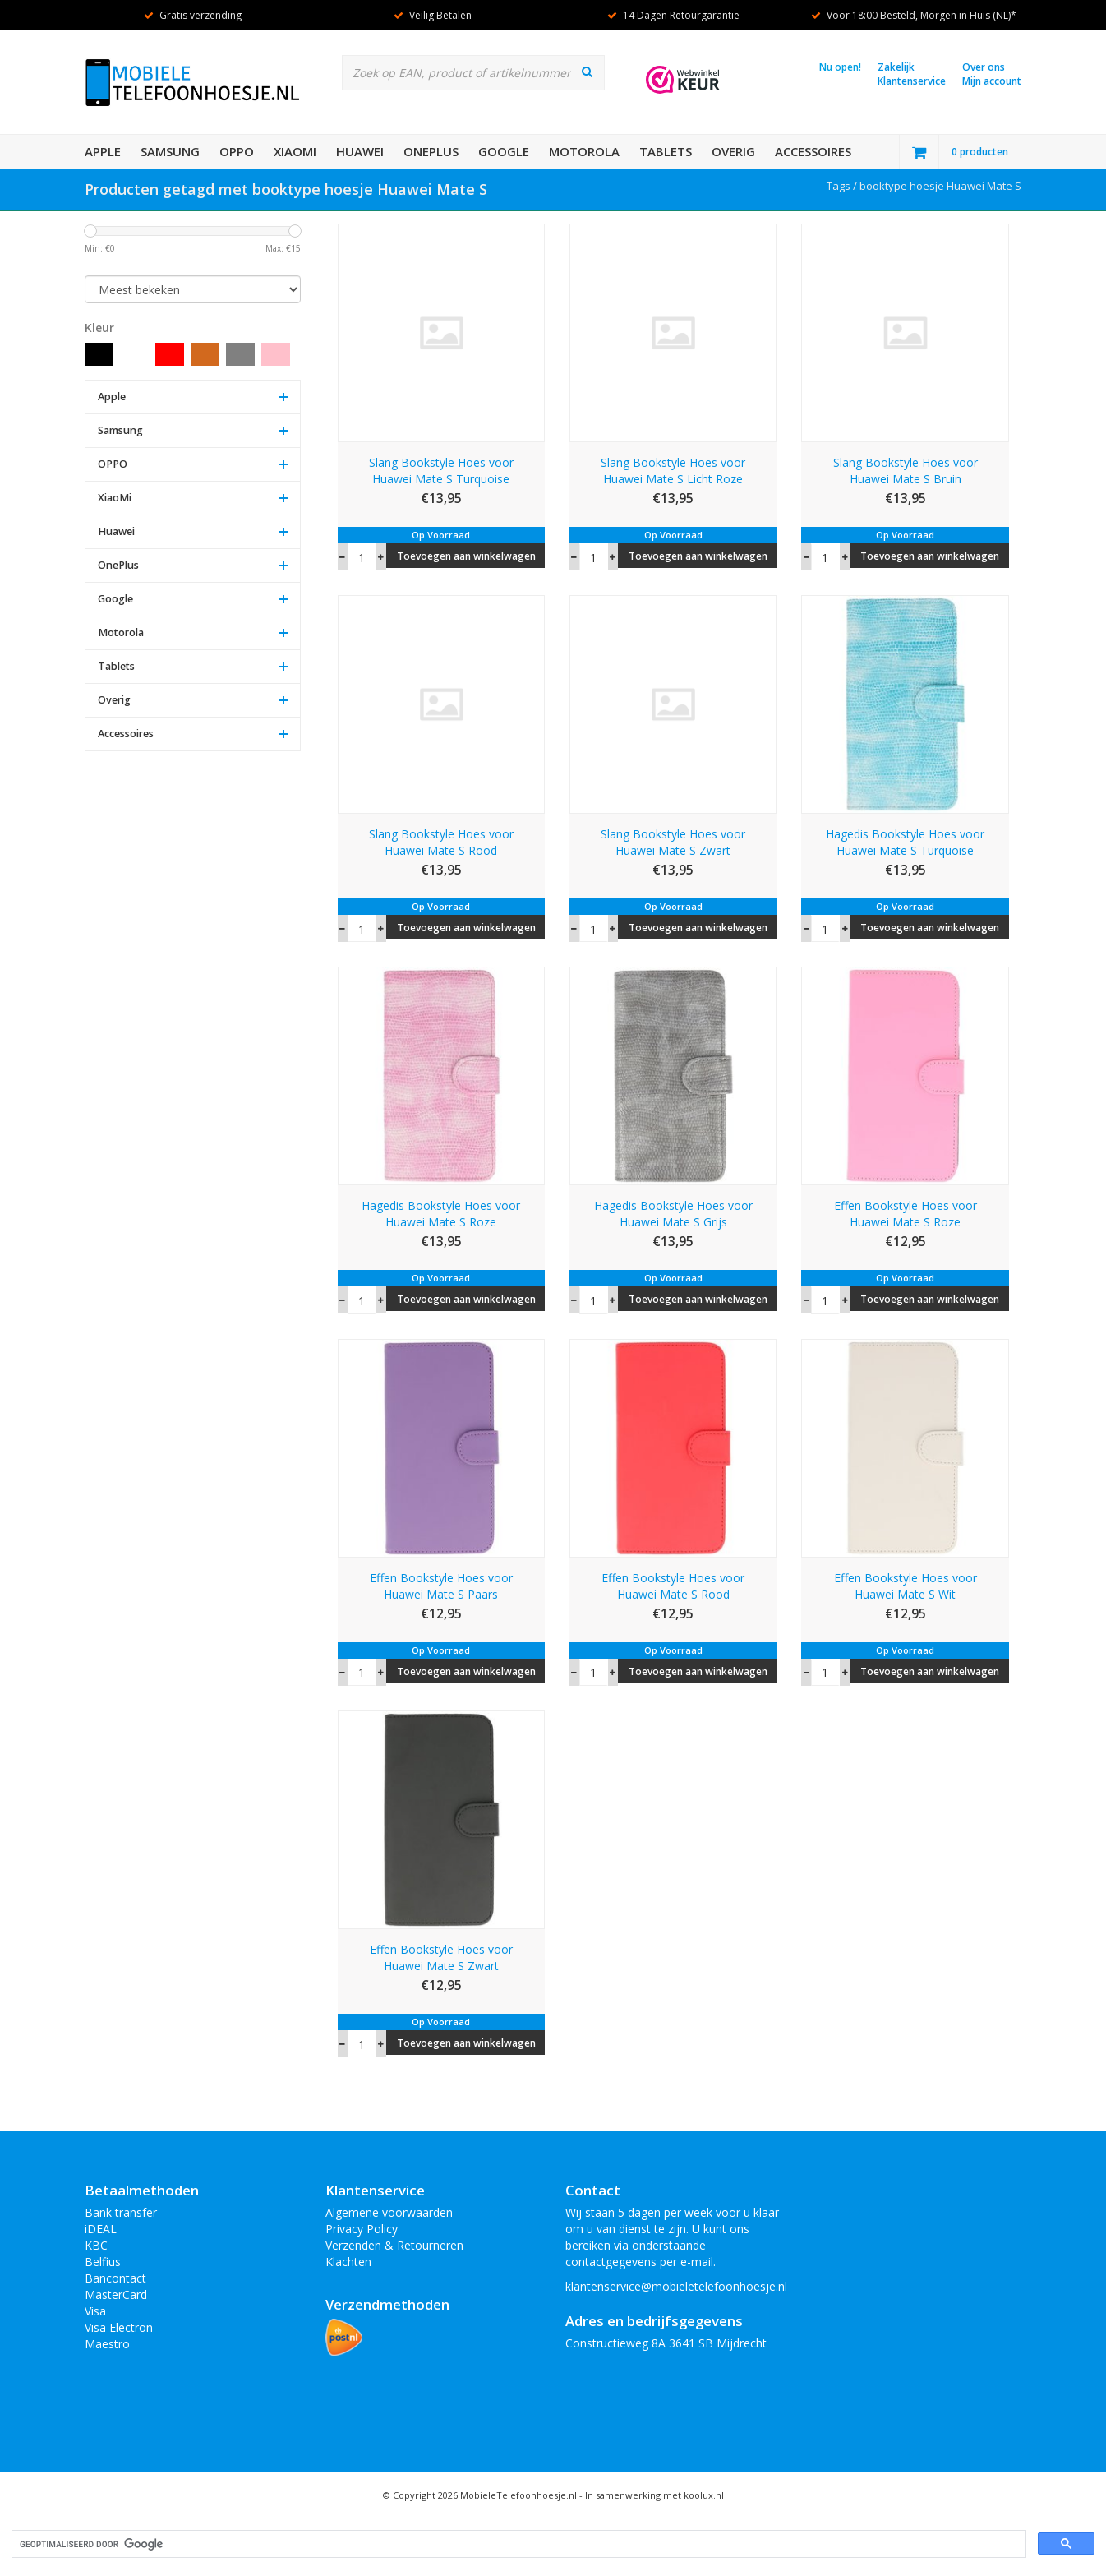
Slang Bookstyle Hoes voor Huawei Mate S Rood (441, 842)
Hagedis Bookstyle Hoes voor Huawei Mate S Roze (441, 1214)
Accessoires (813, 151)
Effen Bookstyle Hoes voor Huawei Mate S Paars (441, 1586)
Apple (103, 151)
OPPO (236, 151)
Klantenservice (912, 81)
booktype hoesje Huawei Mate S (940, 185)
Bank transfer (121, 2212)
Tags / (843, 185)
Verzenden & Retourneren (394, 2245)
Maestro (107, 2344)
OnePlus (431, 151)
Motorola (584, 151)
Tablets (665, 151)
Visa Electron (119, 2327)
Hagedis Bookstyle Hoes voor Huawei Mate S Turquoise (905, 842)
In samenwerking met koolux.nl (654, 2495)
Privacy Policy (361, 2229)
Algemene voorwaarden (389, 2212)
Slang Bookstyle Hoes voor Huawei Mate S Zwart (673, 842)
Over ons (983, 67)
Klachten (348, 2261)
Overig (733, 151)
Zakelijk (896, 67)
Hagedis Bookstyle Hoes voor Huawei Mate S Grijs (673, 1214)
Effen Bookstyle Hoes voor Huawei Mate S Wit (905, 1586)
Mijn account (991, 81)
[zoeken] (517, 2544)
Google (503, 151)
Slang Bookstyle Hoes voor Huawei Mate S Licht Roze (673, 471)
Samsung (170, 151)
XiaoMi (295, 151)
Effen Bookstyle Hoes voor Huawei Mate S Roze (905, 1214)
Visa (95, 2311)
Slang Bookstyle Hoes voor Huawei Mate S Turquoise (441, 471)
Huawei (360, 151)
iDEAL (101, 2229)
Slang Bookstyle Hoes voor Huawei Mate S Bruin (905, 471)
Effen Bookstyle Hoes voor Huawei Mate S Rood (672, 1586)
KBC (96, 2245)
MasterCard (116, 2294)
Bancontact (115, 2278)
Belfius (103, 2261)
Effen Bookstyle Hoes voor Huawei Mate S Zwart (441, 1957)
